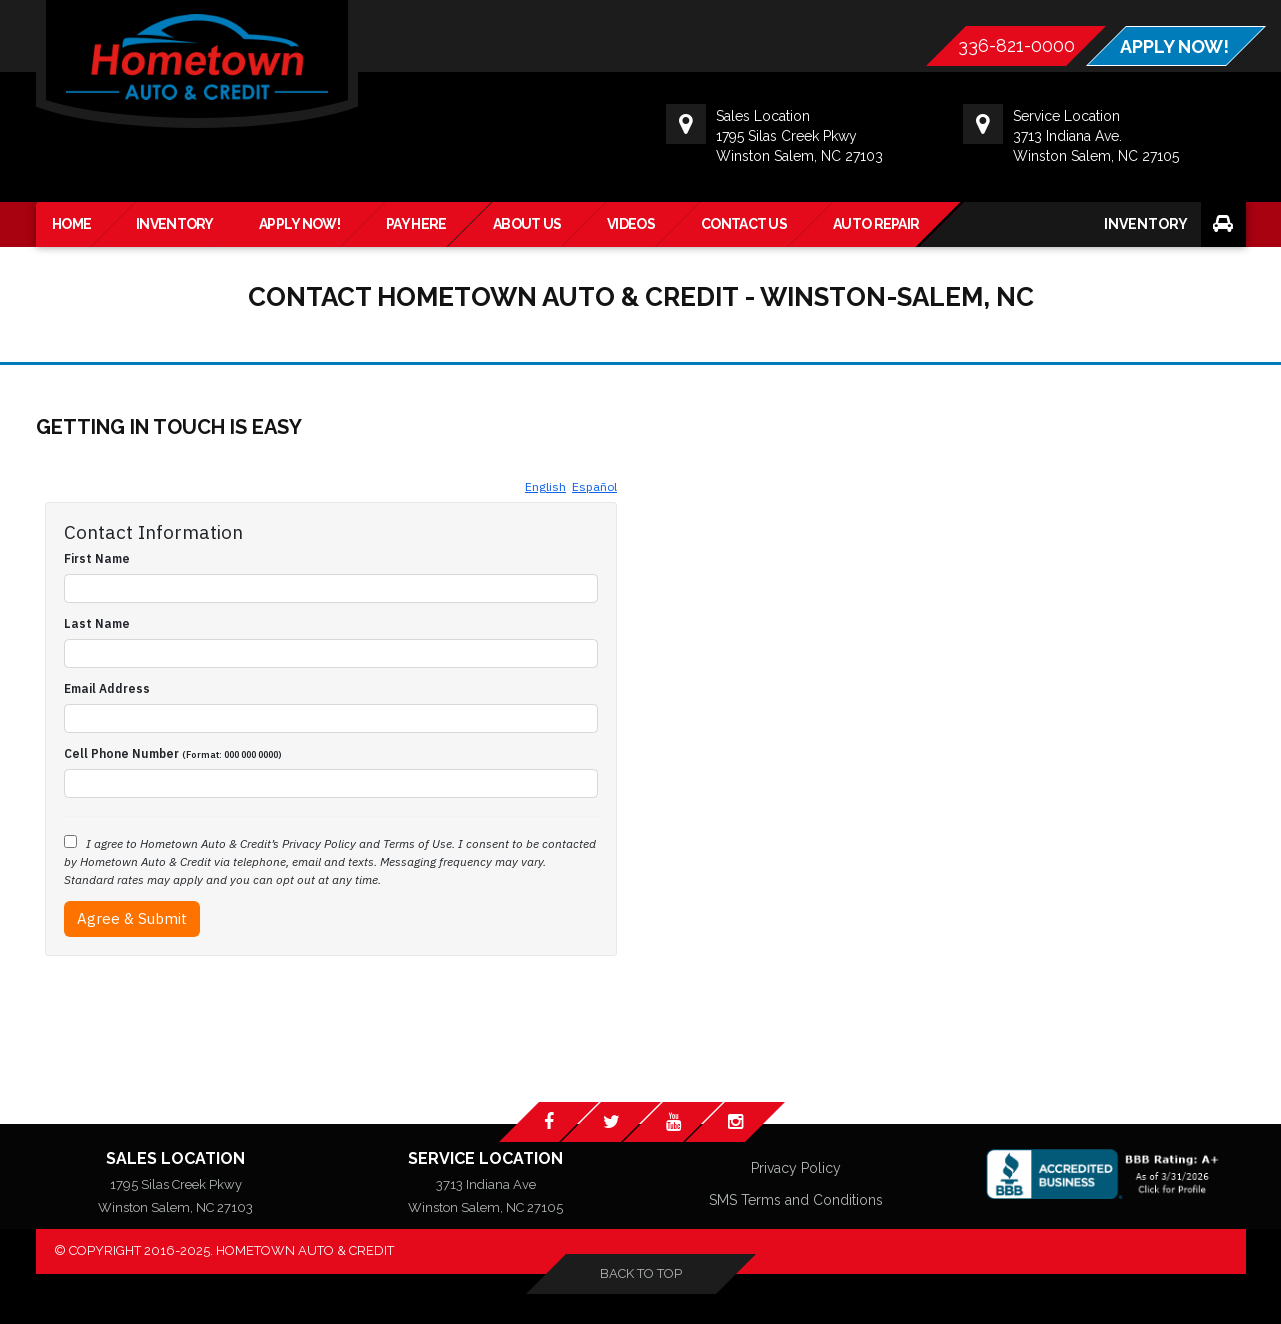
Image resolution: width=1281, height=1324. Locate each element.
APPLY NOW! (1173, 47)
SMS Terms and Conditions (796, 1201)
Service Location (485, 1158)
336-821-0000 (1015, 45)
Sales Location (175, 1158)
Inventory (1146, 224)
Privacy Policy (796, 1169)
